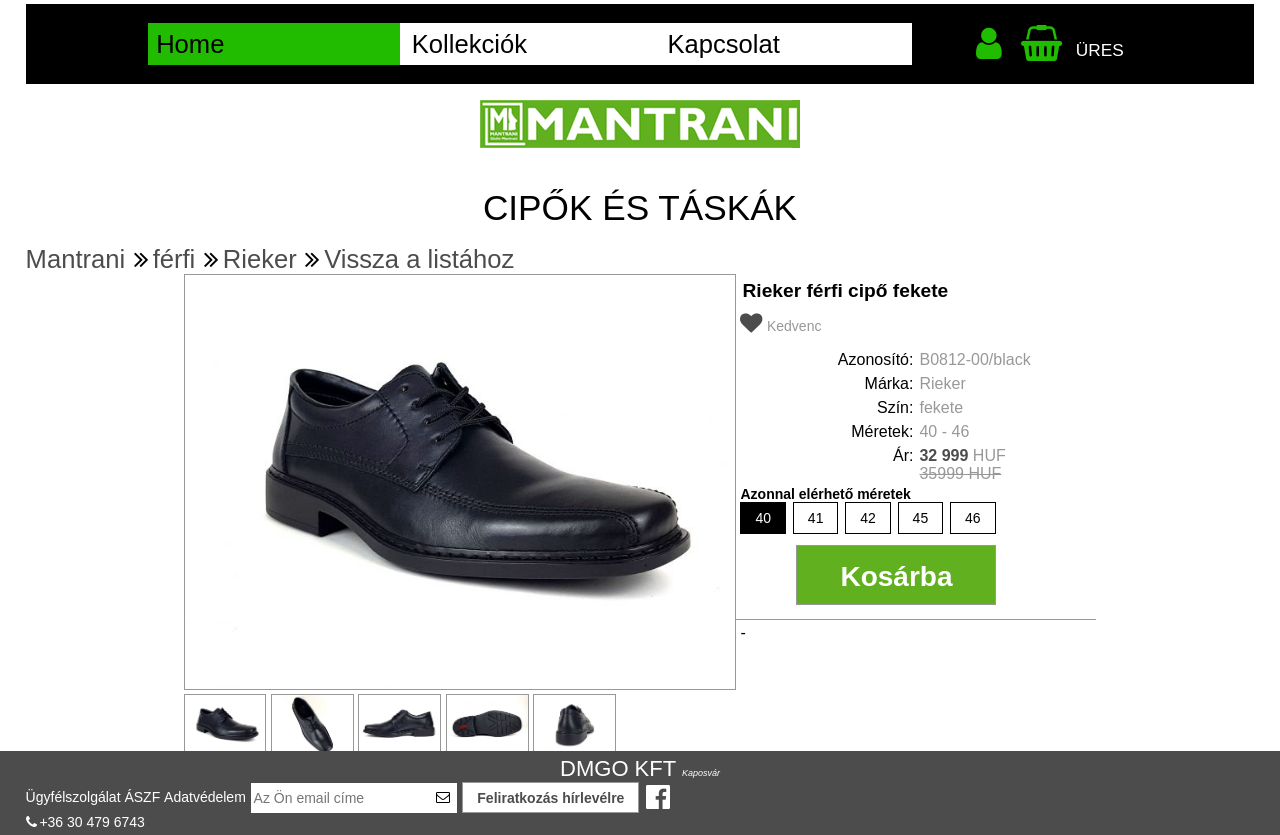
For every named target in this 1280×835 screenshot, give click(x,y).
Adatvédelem (205, 797)
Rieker (260, 259)
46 (973, 518)
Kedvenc (794, 326)
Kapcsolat (723, 44)
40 (763, 518)
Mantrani (76, 259)
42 (868, 518)
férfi (174, 259)
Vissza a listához (419, 259)
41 (816, 518)
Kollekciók (469, 44)
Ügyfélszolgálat (73, 797)
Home (190, 44)
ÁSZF (142, 797)
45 (921, 518)
